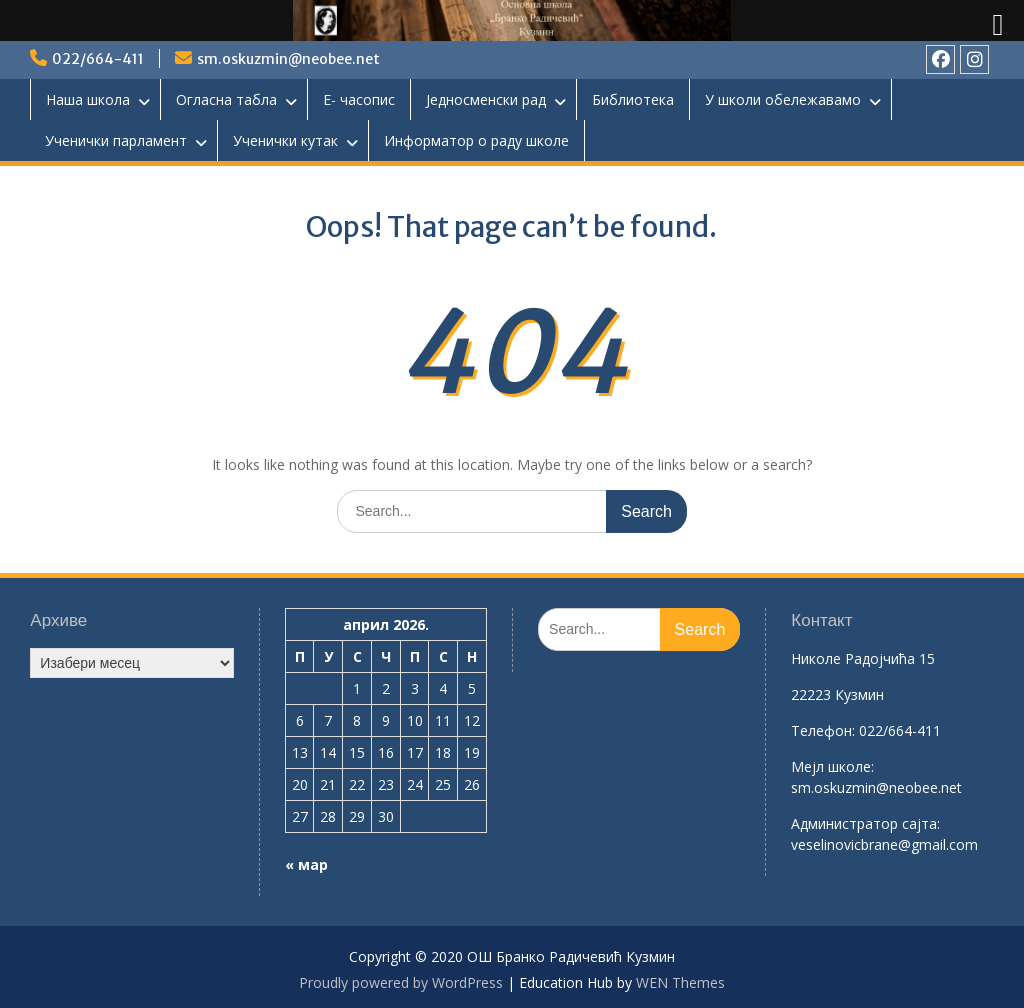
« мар (306, 864)
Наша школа (88, 99)
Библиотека (633, 99)
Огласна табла (226, 99)
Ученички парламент (116, 140)
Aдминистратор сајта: (865, 823)
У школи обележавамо (783, 99)
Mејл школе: (832, 766)
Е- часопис (359, 99)
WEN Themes (680, 982)
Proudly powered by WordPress (401, 982)
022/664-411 (98, 59)
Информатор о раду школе (476, 140)
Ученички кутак (285, 140)
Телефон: (823, 730)
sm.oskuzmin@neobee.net (288, 59)
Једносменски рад (486, 99)
